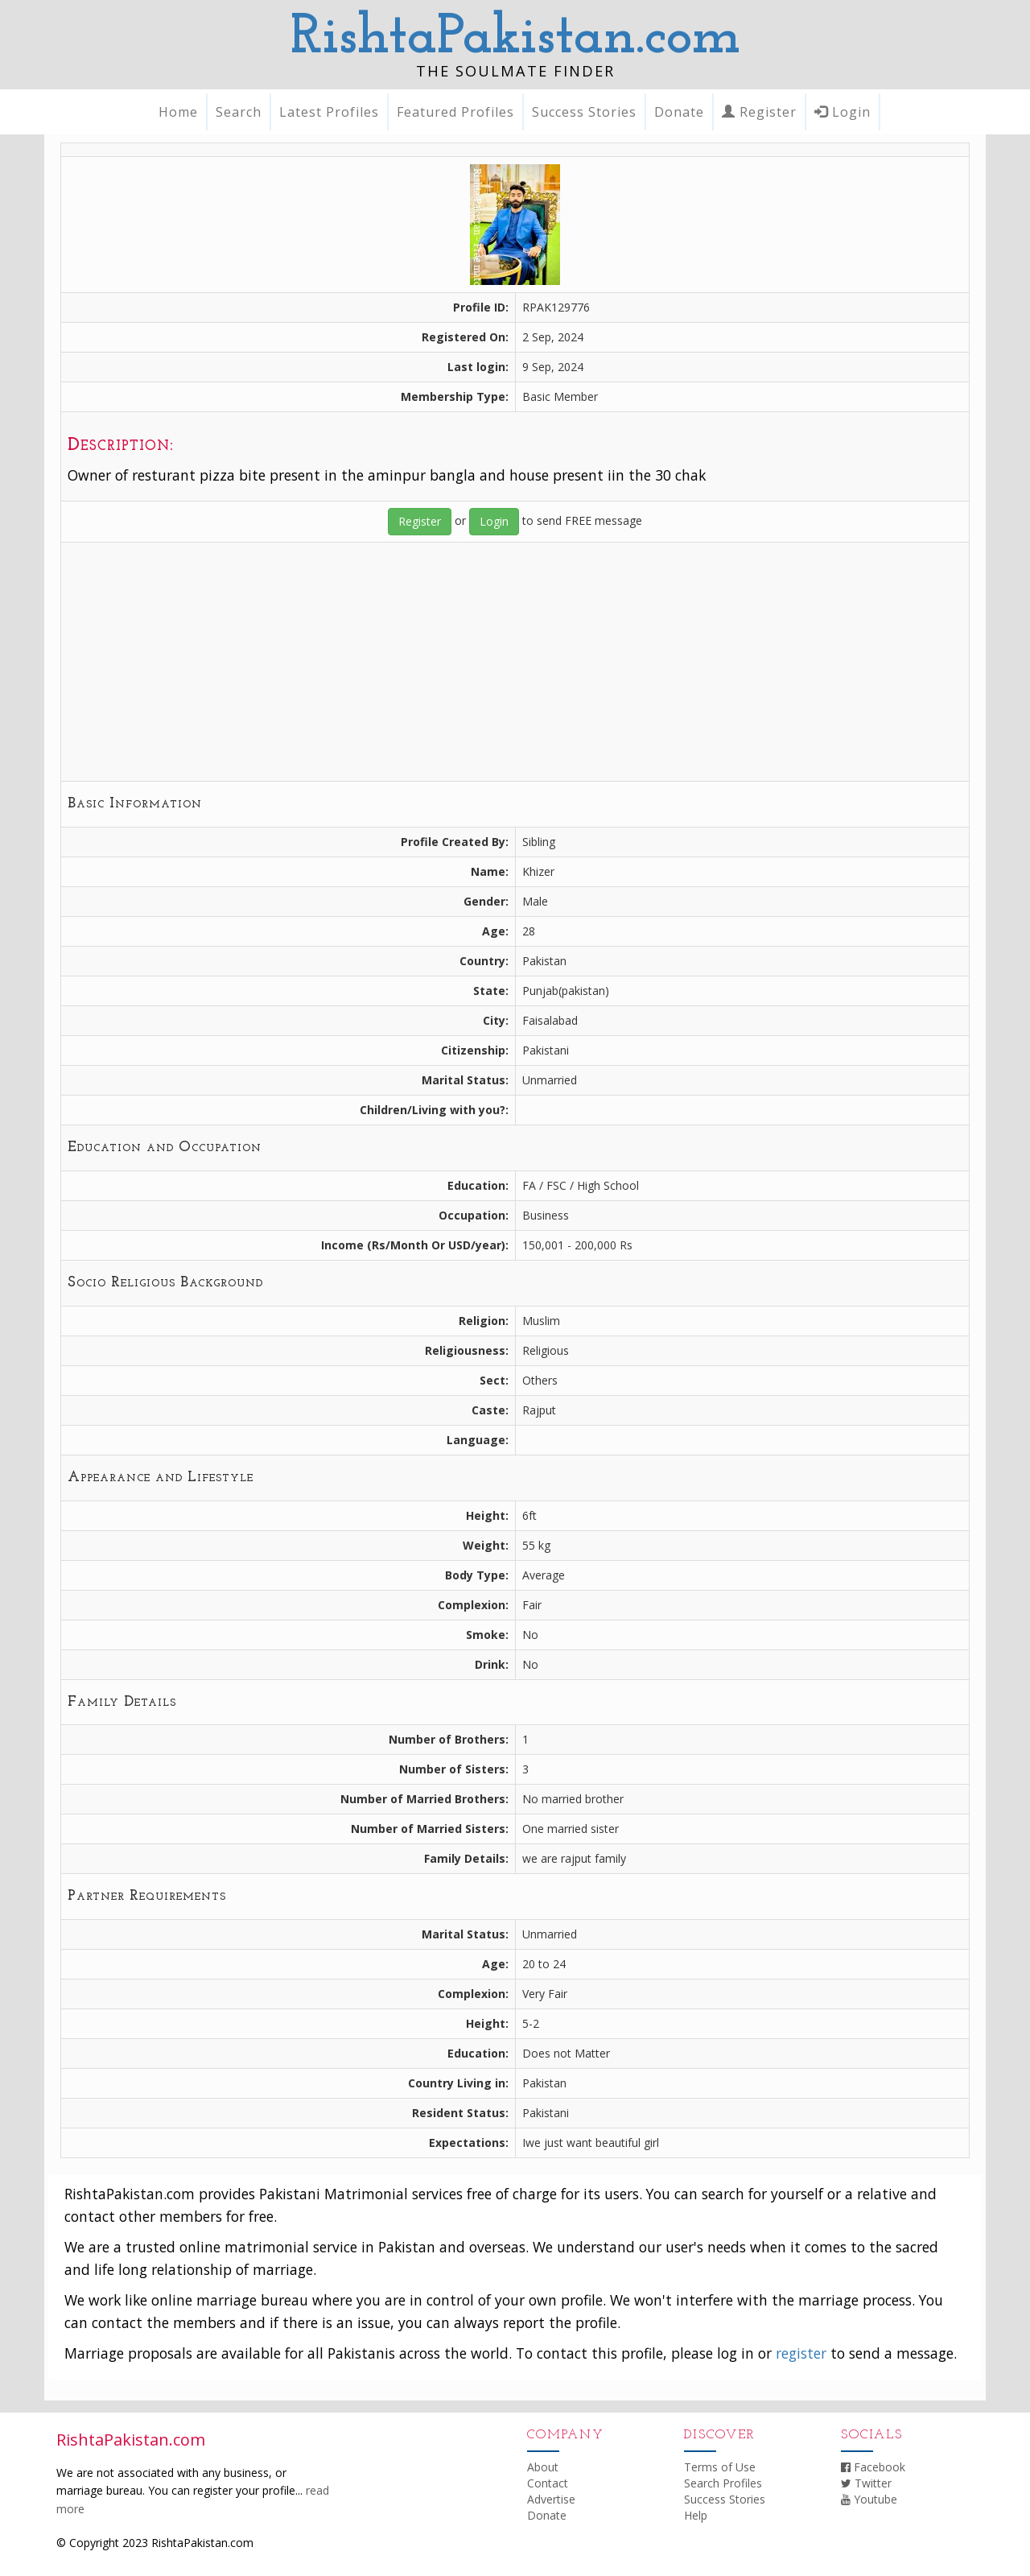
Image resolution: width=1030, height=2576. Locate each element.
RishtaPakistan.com (515, 38)
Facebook (873, 2467)
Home (178, 112)
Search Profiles (723, 2483)
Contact (547, 2483)
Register (759, 112)
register (801, 2353)
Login (842, 112)
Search (239, 112)
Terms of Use (720, 2467)
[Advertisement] (515, 661)
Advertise (551, 2499)
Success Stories (584, 112)
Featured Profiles (455, 112)
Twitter (866, 2483)
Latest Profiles (329, 112)
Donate (679, 112)
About (542, 2467)
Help (695, 2515)
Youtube (869, 2499)
